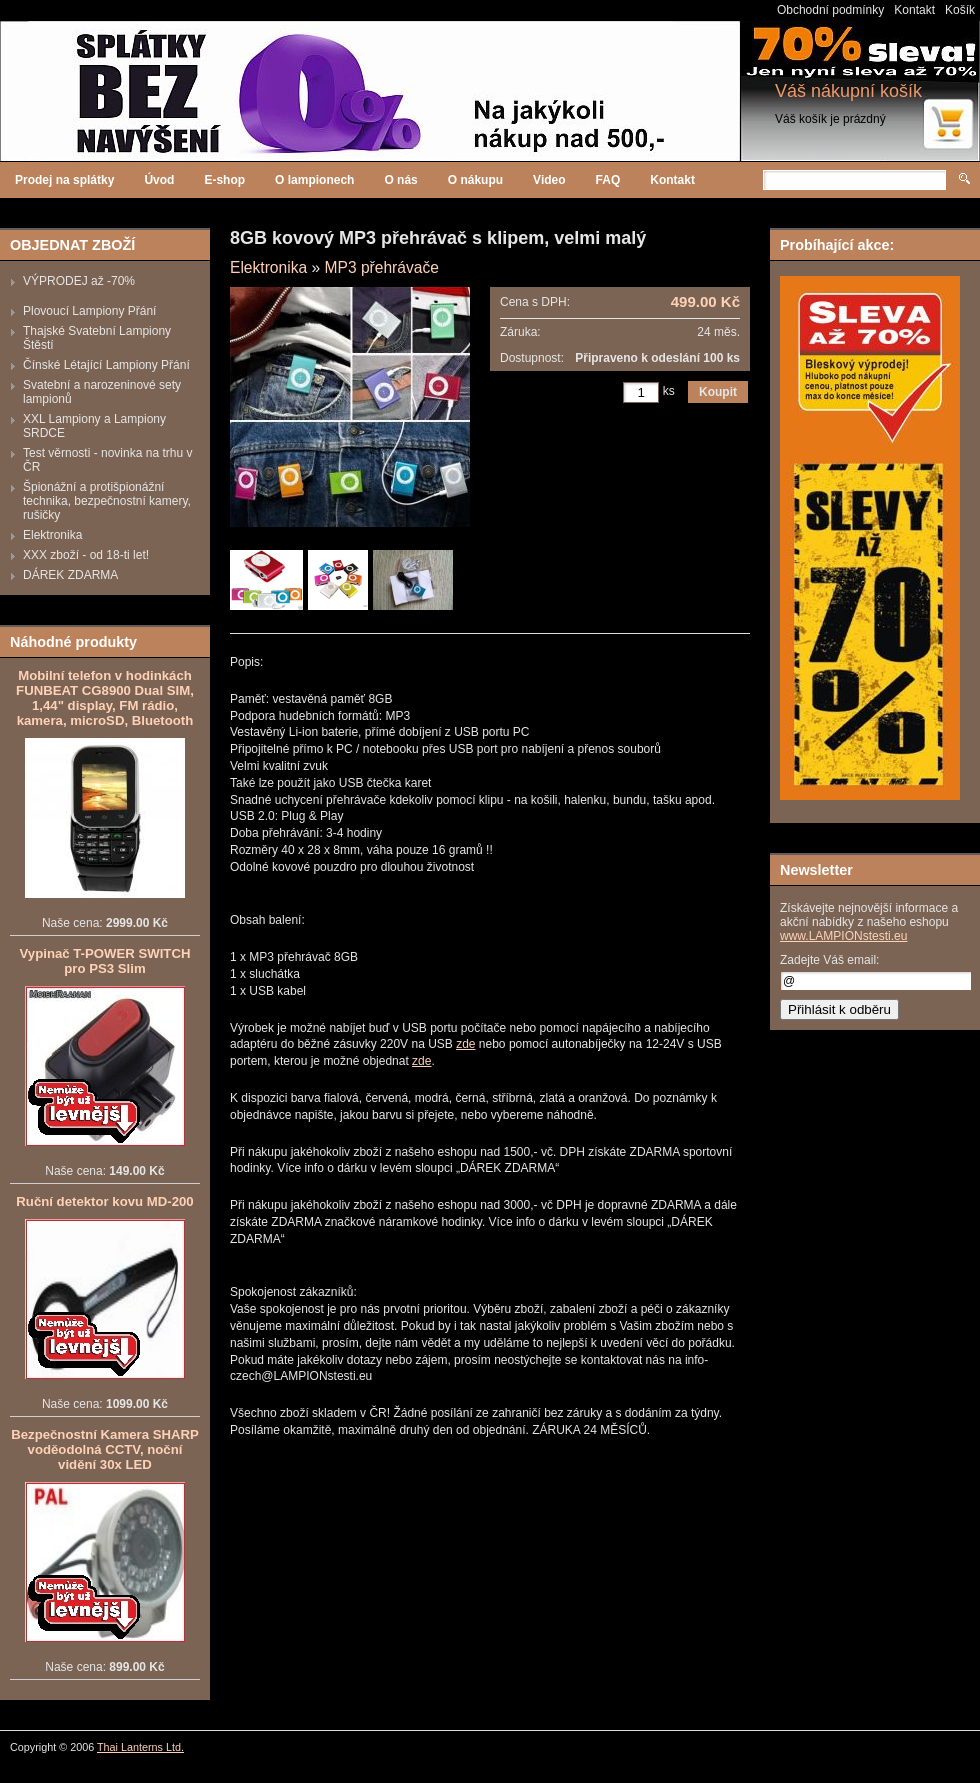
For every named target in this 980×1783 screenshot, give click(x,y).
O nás (400, 180)
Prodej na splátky (64, 180)
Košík (960, 10)
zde (465, 1044)
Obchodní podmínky (830, 10)
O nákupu (475, 180)
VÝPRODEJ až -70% (79, 281)
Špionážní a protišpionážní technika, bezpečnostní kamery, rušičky (107, 501)
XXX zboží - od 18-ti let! (86, 555)
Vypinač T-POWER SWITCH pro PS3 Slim (105, 961)
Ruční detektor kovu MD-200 (104, 1201)
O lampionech (314, 180)
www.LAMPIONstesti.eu (843, 936)
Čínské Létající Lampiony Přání (106, 365)
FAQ (608, 180)
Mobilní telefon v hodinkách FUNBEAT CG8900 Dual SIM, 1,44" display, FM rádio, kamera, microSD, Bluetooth (105, 698)
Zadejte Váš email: (829, 960)
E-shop (224, 180)
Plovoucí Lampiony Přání (89, 311)
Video (549, 180)
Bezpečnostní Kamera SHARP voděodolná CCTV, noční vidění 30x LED (105, 1449)
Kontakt (914, 10)
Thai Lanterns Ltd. (140, 1747)
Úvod (159, 180)
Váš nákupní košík (848, 91)
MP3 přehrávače (381, 267)
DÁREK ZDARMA (70, 575)
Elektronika (52, 535)
